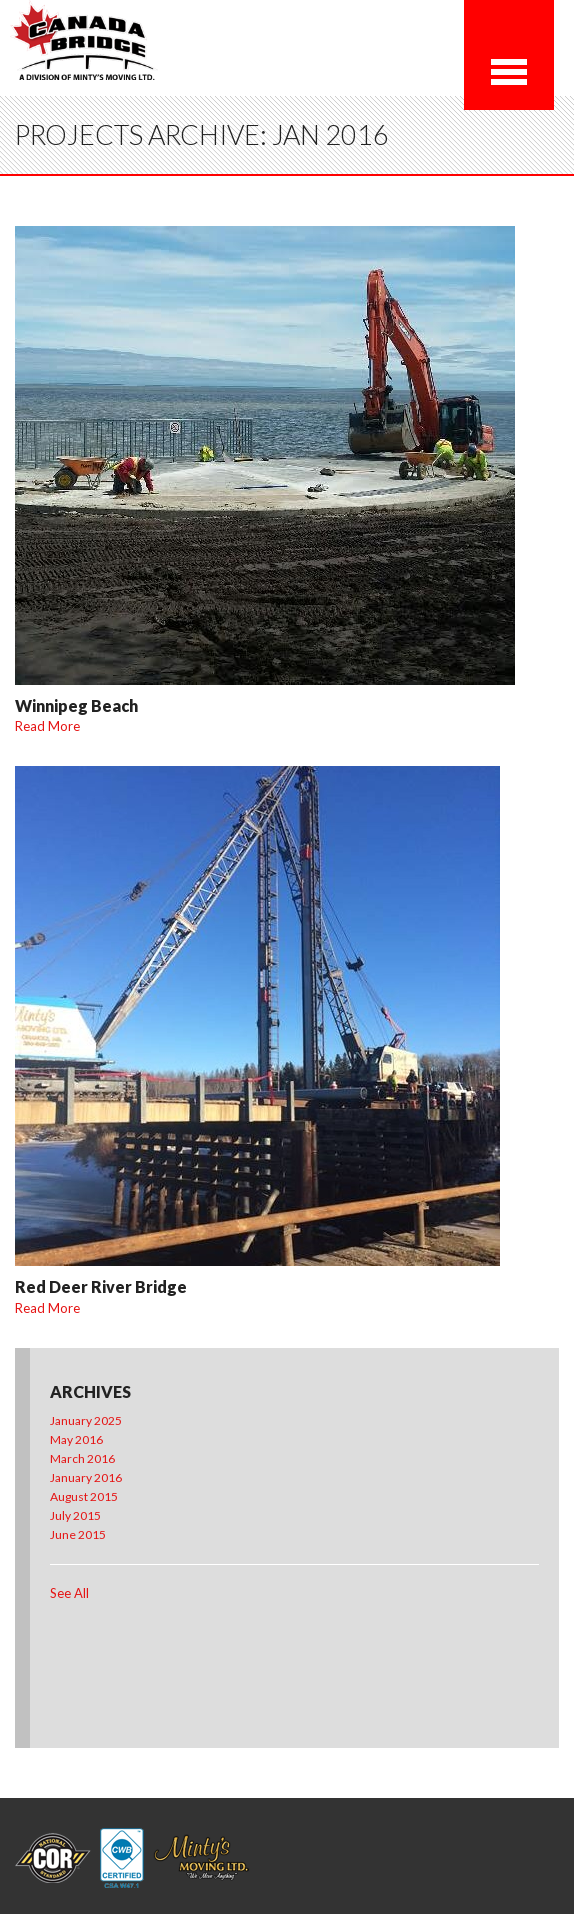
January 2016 (86, 1477)
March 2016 (82, 1458)
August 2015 (84, 1496)
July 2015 (75, 1515)
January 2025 (86, 1420)
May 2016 (76, 1439)
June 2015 (78, 1534)
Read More (47, 726)
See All (69, 1593)
